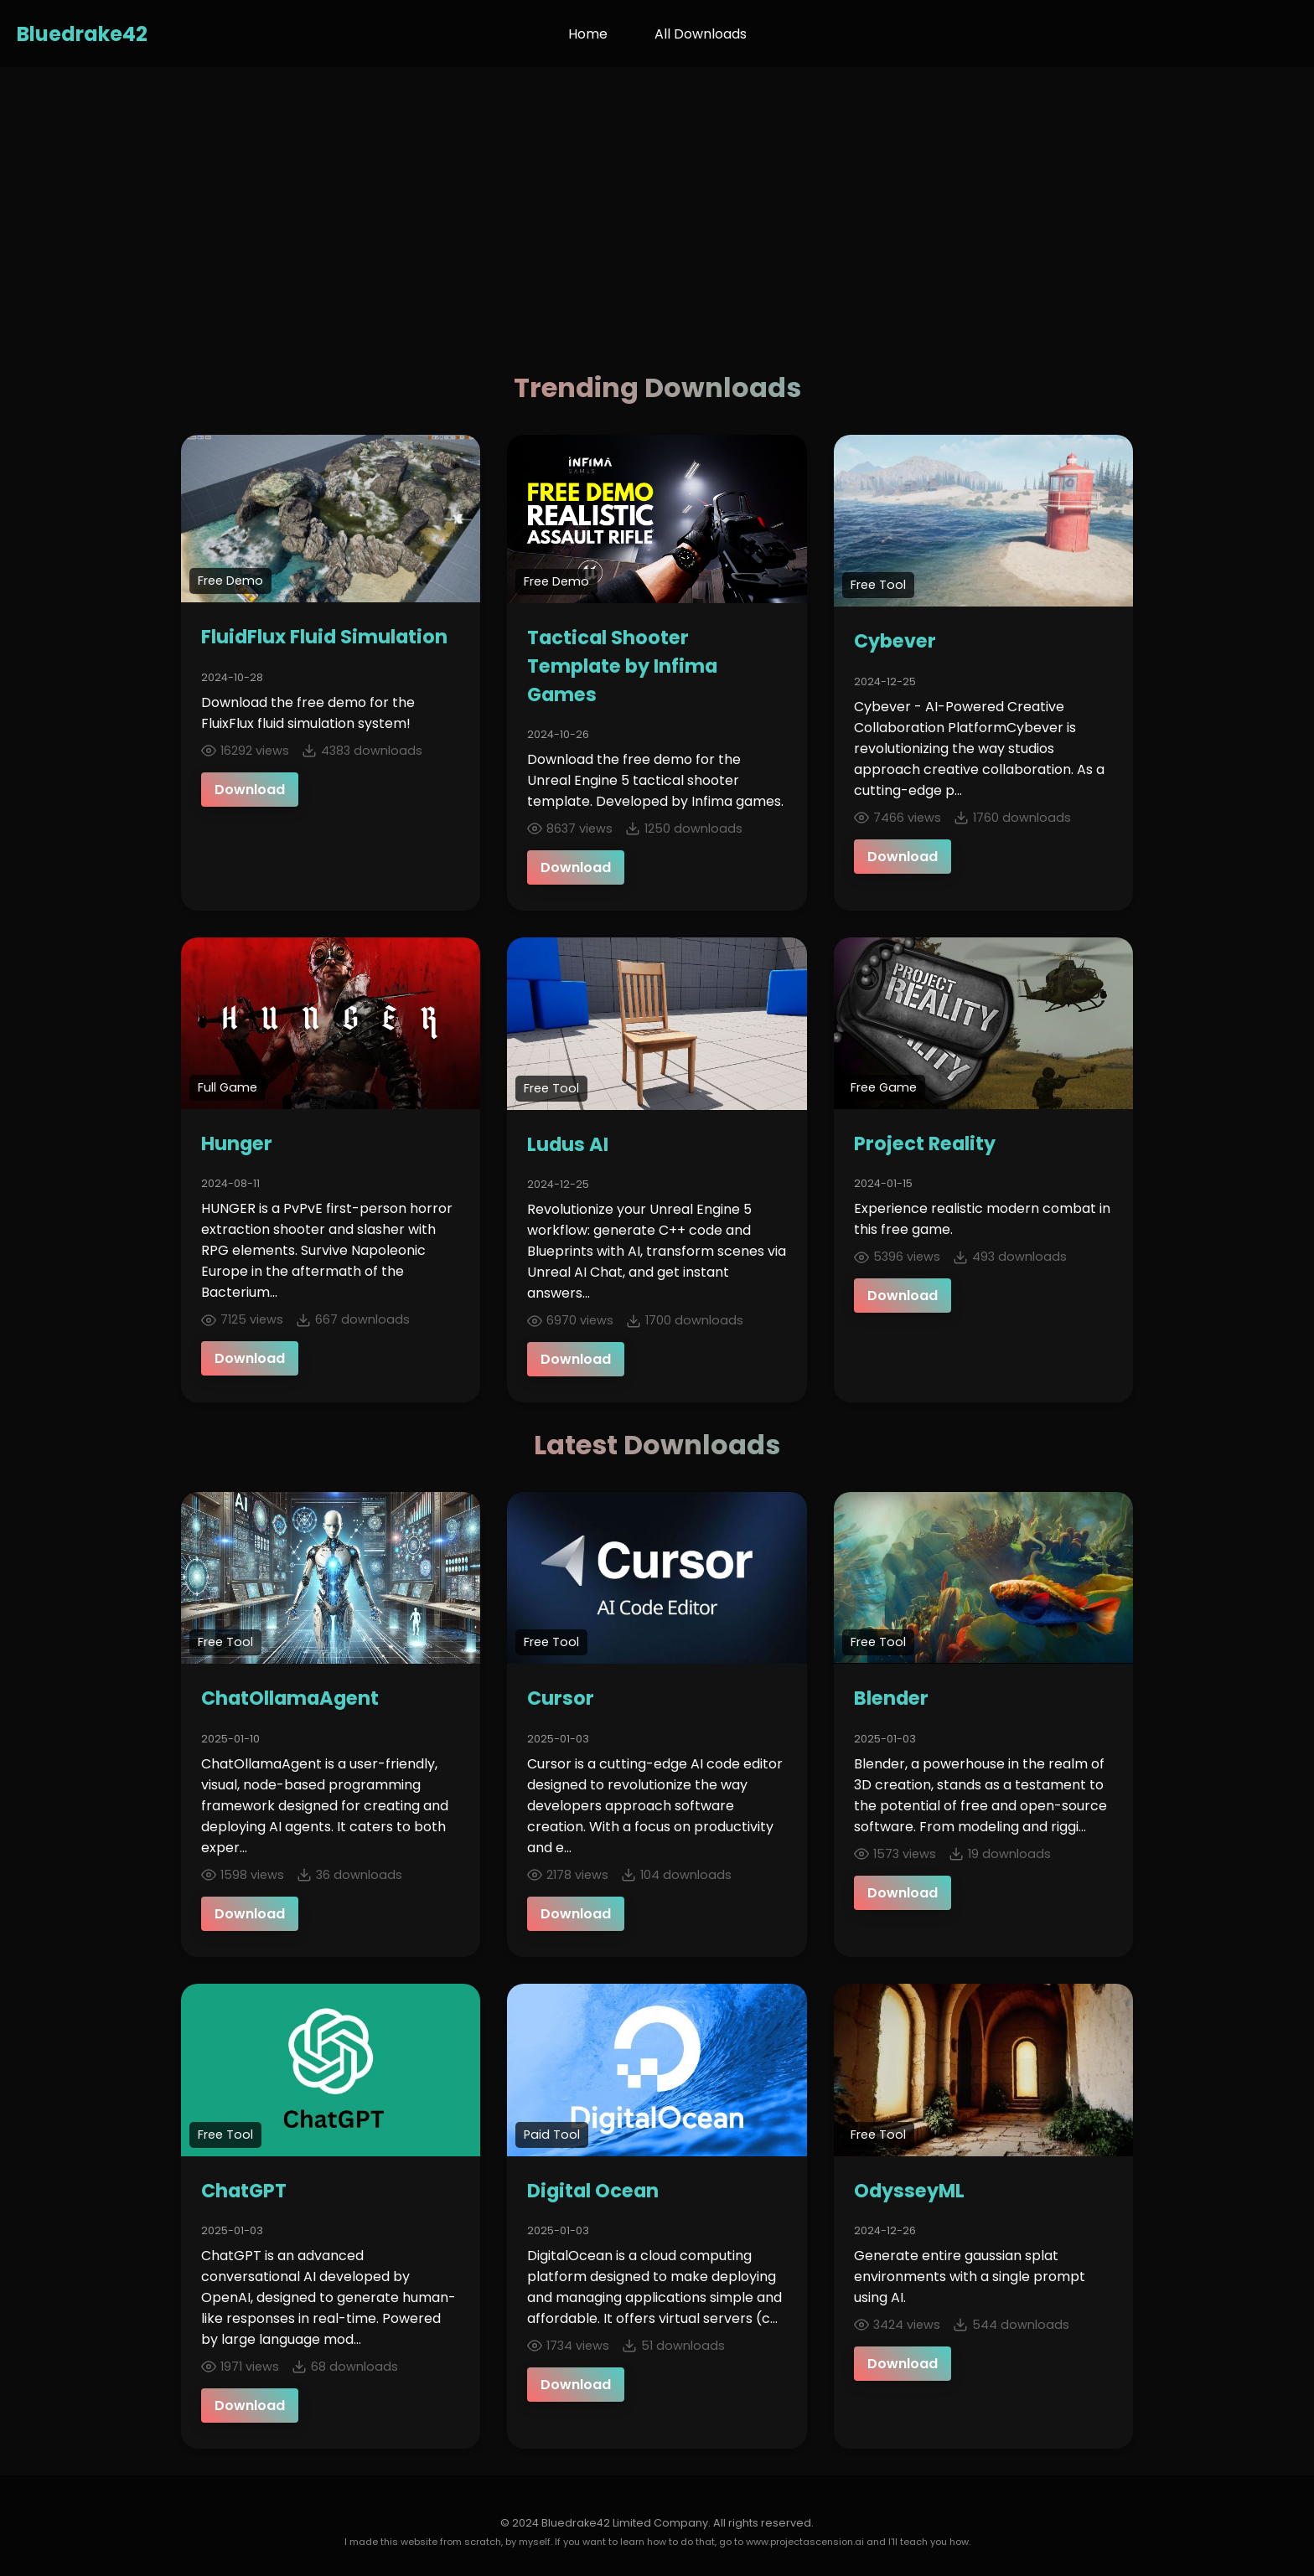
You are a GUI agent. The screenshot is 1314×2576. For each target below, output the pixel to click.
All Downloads (700, 34)
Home (588, 34)
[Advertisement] (657, 192)
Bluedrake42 (82, 34)
